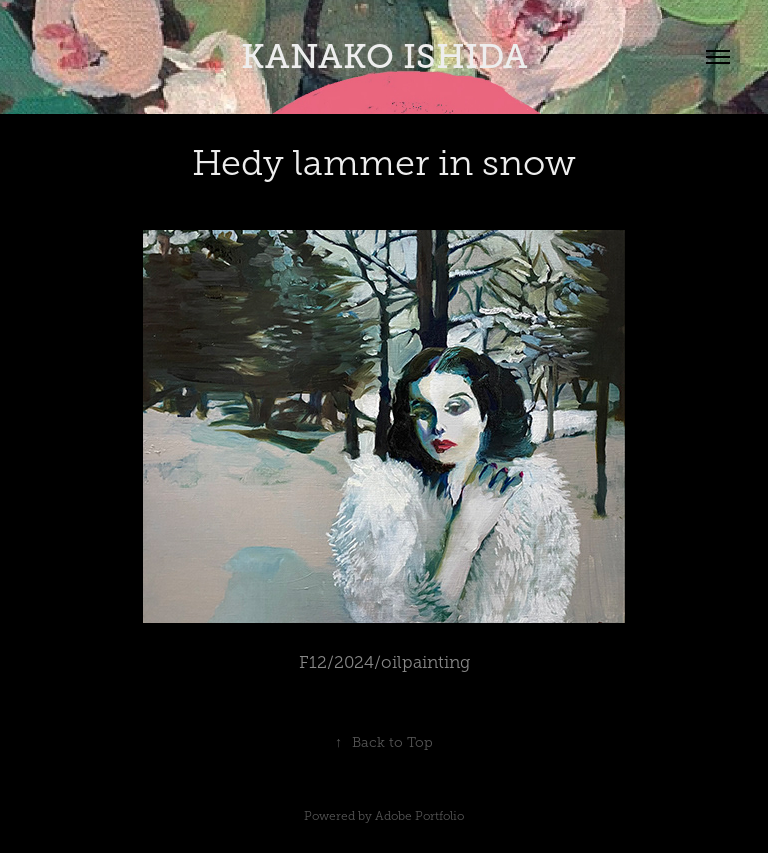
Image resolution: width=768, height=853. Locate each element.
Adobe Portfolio (419, 816)
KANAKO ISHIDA (384, 56)
